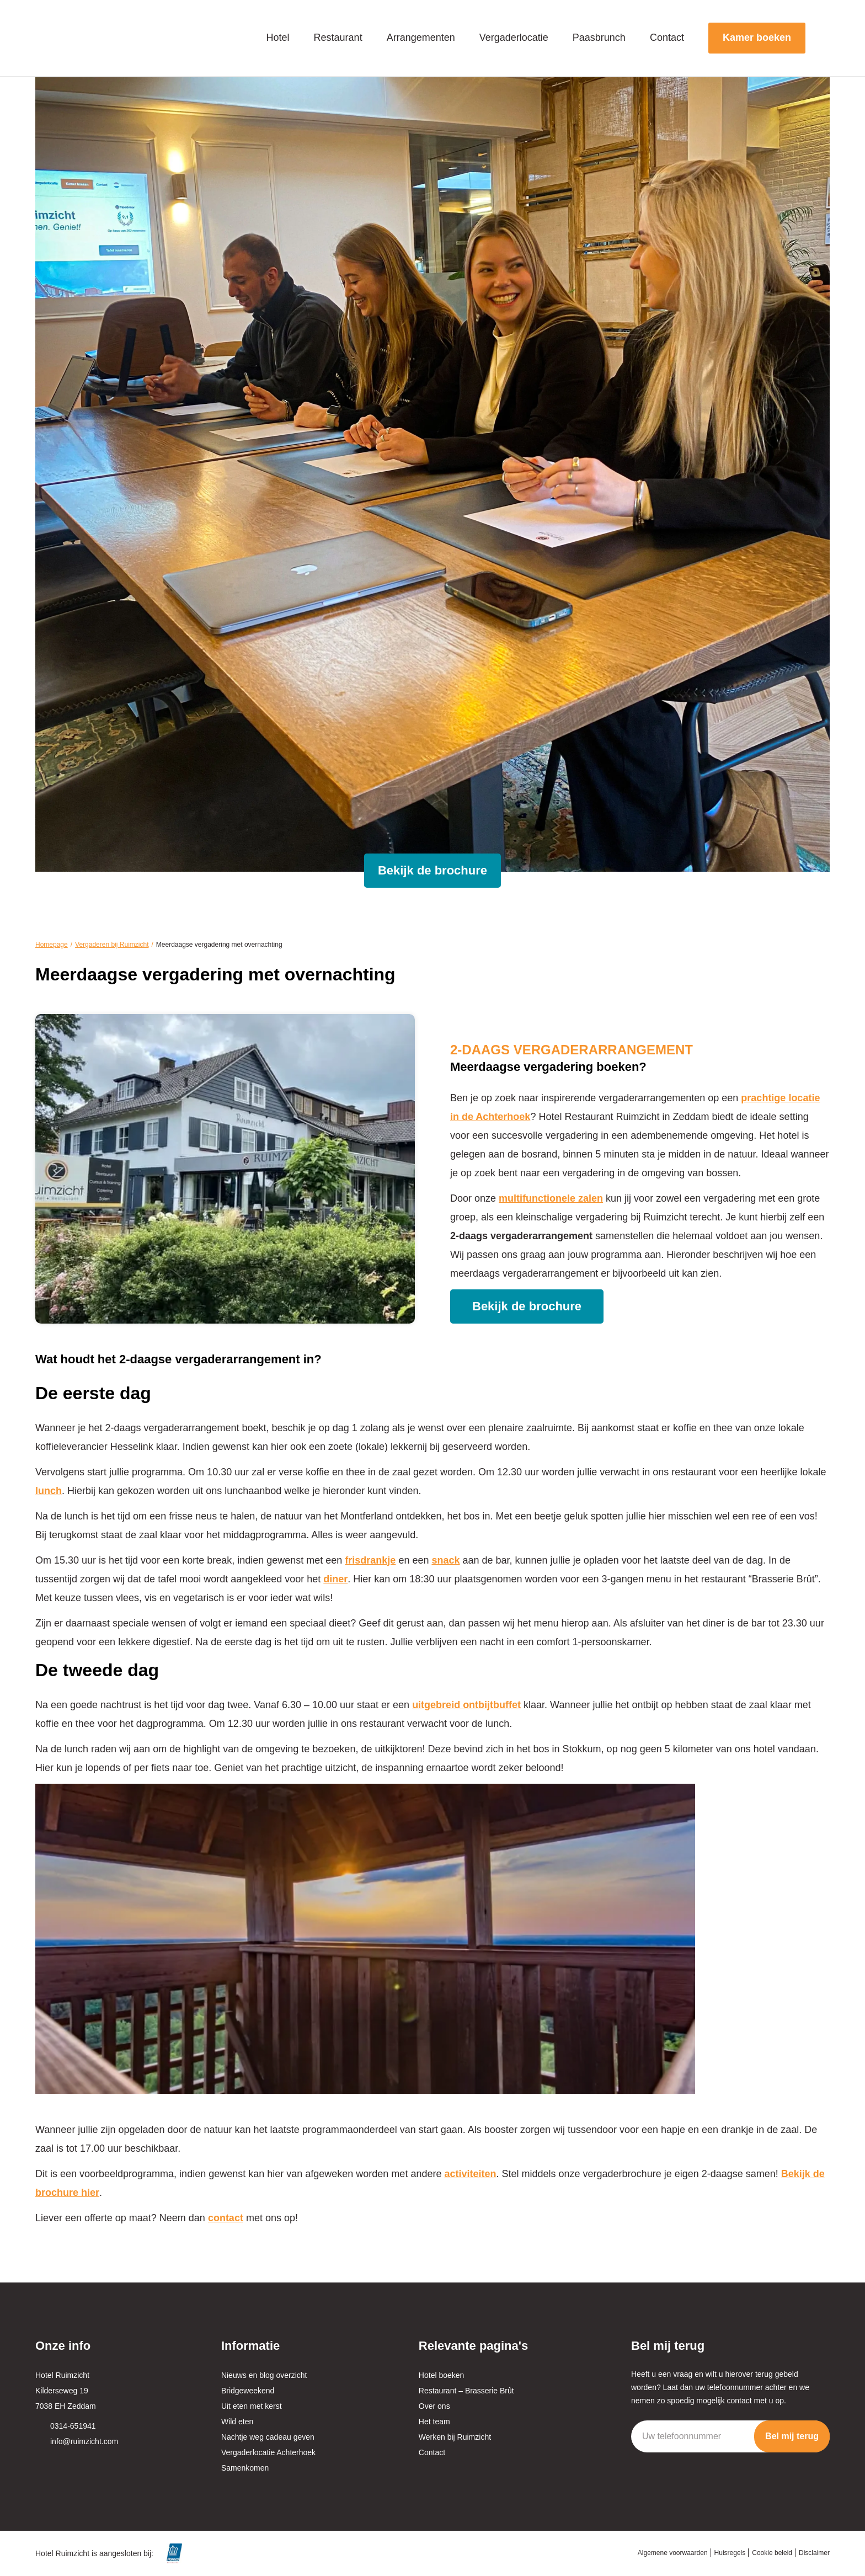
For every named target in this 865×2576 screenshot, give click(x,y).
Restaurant (338, 37)
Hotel (278, 37)
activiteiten (470, 2173)
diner (335, 1579)
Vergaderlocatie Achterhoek (268, 2452)
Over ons (434, 2406)
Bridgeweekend (248, 2390)
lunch (48, 1490)
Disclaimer (814, 2553)
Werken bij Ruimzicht (455, 2437)
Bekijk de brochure (432, 870)
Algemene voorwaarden (673, 2553)
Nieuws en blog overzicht (264, 2375)
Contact (667, 37)
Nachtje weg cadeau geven (267, 2437)
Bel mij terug (792, 2436)
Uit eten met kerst (251, 2406)
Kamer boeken (757, 37)
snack (445, 1560)
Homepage (51, 944)
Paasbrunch (599, 37)
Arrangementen (421, 37)
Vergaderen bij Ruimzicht (111, 944)
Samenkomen (245, 2467)
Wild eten (237, 2421)
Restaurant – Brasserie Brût (466, 2390)
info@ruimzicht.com (84, 2441)
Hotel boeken (441, 2375)
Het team (434, 2421)
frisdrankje (370, 1560)
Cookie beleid (772, 2553)
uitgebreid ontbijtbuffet (466, 1704)
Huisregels (730, 2553)
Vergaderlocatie (513, 37)
